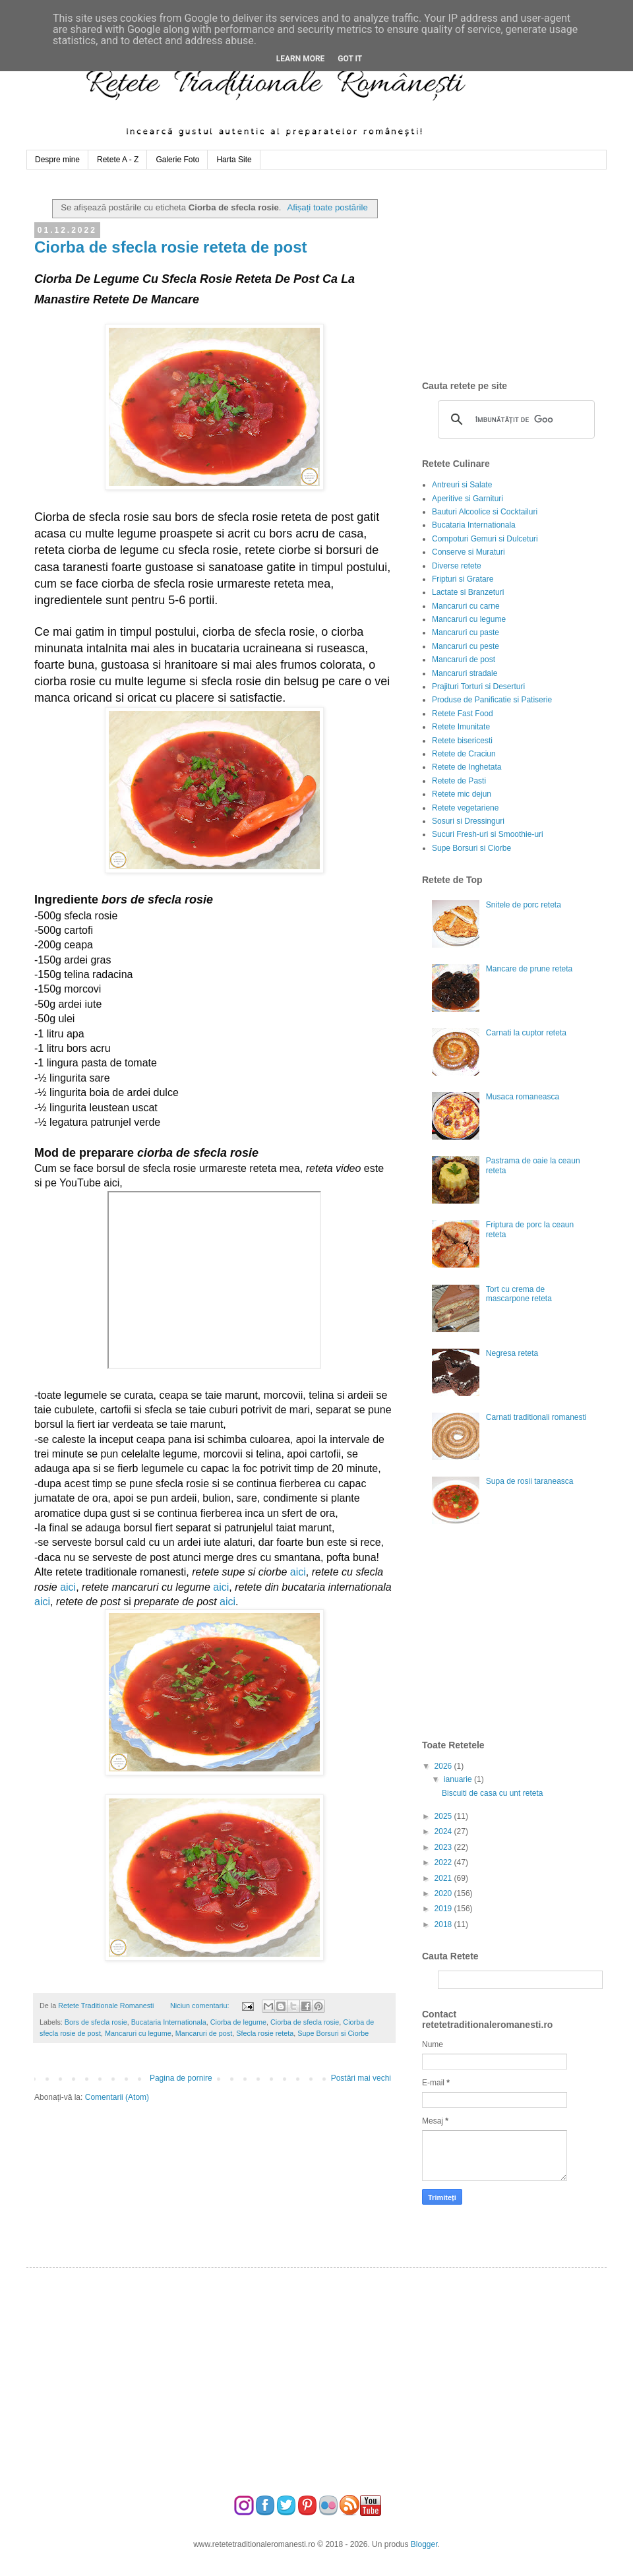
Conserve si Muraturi (468, 552)
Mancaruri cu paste (465, 632)
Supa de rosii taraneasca (530, 1481)
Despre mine (57, 159)
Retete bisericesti (462, 740)
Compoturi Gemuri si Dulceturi (485, 538)
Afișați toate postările (327, 207)
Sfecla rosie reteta (264, 2033)
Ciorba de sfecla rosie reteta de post (170, 247)
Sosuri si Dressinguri (468, 821)
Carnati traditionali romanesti (536, 1417)
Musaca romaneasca (522, 1096)
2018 (444, 1924)
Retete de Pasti (459, 780)
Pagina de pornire (181, 2078)
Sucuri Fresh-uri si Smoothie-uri (487, 834)
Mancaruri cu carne (466, 606)
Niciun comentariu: (200, 2005)
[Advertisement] (504, 1637)
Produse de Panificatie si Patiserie (492, 699)
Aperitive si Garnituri (467, 498)
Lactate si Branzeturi (468, 592)
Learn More (300, 58)
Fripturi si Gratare (462, 579)
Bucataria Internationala (168, 2022)
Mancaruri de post (203, 2033)
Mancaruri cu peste (465, 646)
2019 (444, 1908)
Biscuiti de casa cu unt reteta (492, 1793)
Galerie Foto (177, 159)
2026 (444, 1766)
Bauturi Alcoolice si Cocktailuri (484, 511)
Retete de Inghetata (466, 767)
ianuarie (459, 1779)
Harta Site (233, 159)
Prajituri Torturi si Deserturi (478, 686)
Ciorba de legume (238, 2022)
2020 (444, 1893)
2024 (444, 1831)
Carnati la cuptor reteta (526, 1032)
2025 (444, 1816)
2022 (444, 1862)
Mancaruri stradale (464, 673)
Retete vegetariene (465, 808)
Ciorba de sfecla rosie (304, 2022)
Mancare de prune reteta (529, 968)
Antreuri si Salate (462, 484)
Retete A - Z (117, 159)
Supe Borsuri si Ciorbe (333, 2033)
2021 (444, 1878)
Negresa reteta (512, 1353)
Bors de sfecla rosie (96, 2022)
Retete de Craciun (464, 753)
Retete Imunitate (461, 726)
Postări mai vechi (361, 2078)
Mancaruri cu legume (138, 2033)
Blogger (424, 2544)
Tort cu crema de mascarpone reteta (519, 1294)
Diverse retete (456, 565)
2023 (444, 1847)
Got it (350, 58)
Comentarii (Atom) (117, 2097)
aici (298, 1572)
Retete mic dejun (461, 794)
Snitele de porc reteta (523, 904)
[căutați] (514, 419)
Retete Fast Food (462, 713)
